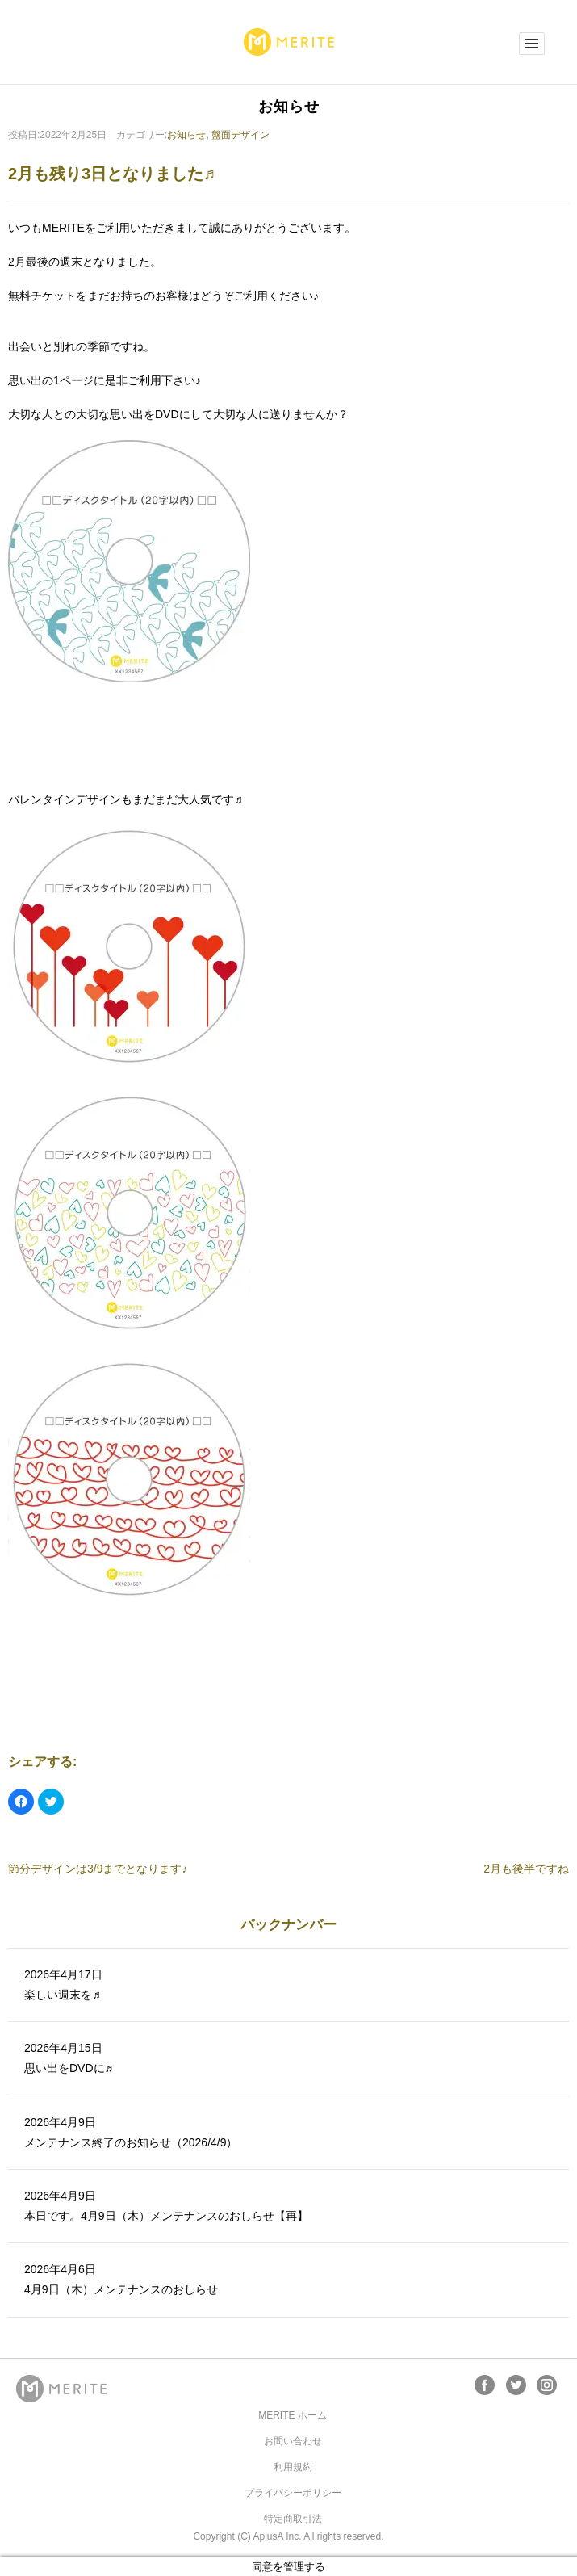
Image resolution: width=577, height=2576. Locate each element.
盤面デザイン (240, 135)
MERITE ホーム (292, 2415)
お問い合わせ (293, 2441)
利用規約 (293, 2467)
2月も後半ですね (526, 1868)
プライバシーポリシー (293, 2492)
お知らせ (186, 135)
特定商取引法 (293, 2518)
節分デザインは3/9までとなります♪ (97, 1868)
